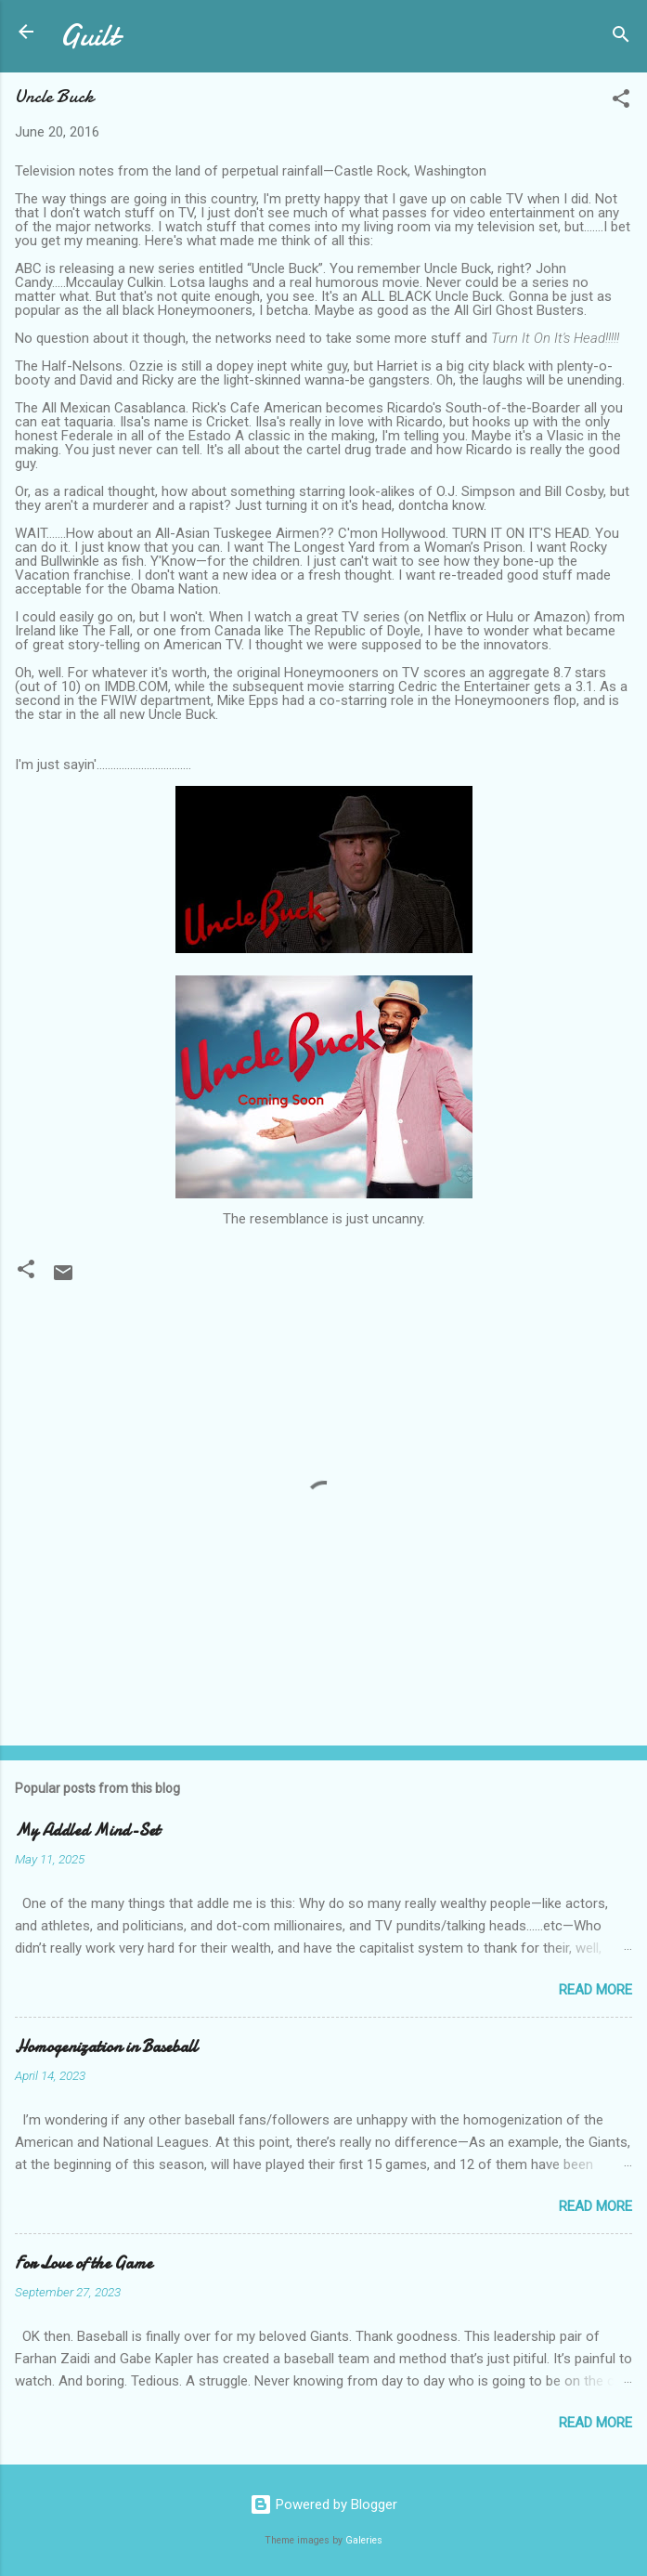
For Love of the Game (83, 2263)
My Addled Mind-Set (87, 1830)
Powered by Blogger (323, 2504)
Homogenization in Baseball (106, 2047)
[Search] (621, 37)
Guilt (88, 36)
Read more (595, 1989)
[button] (621, 101)
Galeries (363, 2540)
